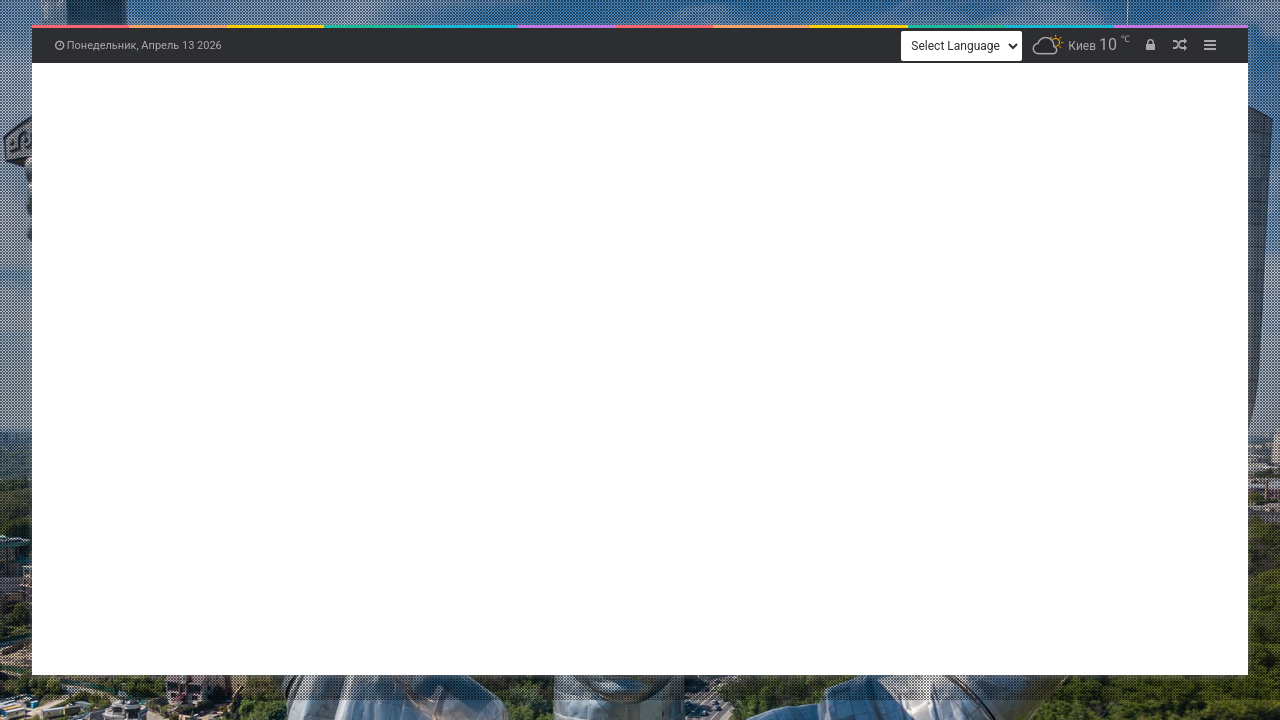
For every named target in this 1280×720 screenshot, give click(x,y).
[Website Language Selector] (961, 46)
